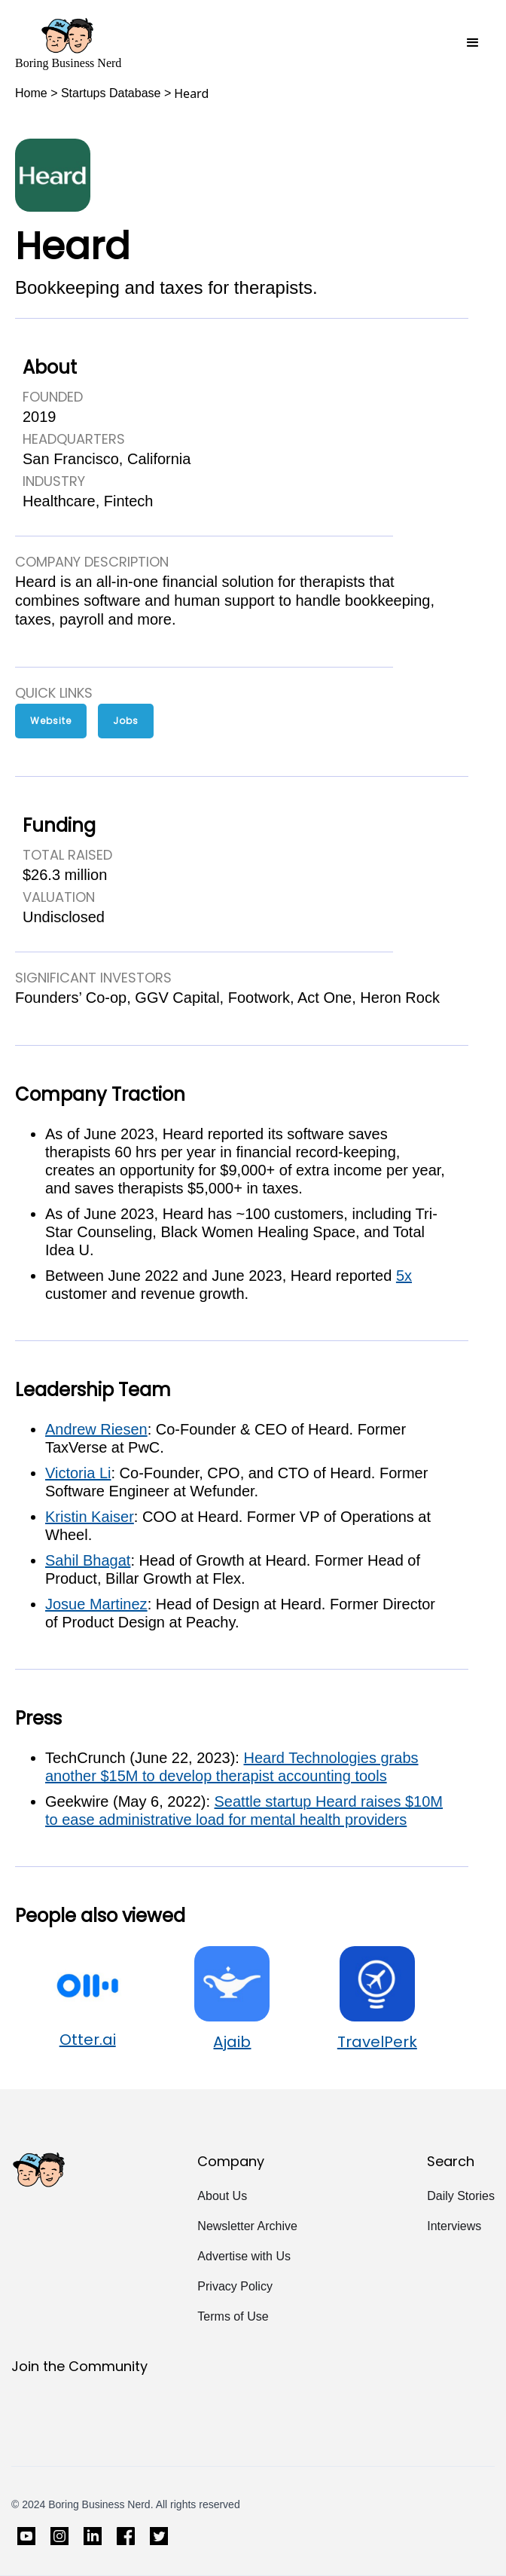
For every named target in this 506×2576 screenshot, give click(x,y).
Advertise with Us (244, 2256)
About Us (222, 2195)
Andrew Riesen (96, 1429)
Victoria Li (78, 1473)
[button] (473, 43)
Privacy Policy (235, 2286)
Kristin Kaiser (89, 1516)
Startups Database (111, 93)
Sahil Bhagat (87, 1560)
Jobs (126, 720)
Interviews (454, 2226)
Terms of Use (232, 2316)
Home (31, 93)
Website (51, 720)
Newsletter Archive (247, 2226)
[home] (68, 43)
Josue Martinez (96, 1604)
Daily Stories (461, 2195)
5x (404, 1275)
